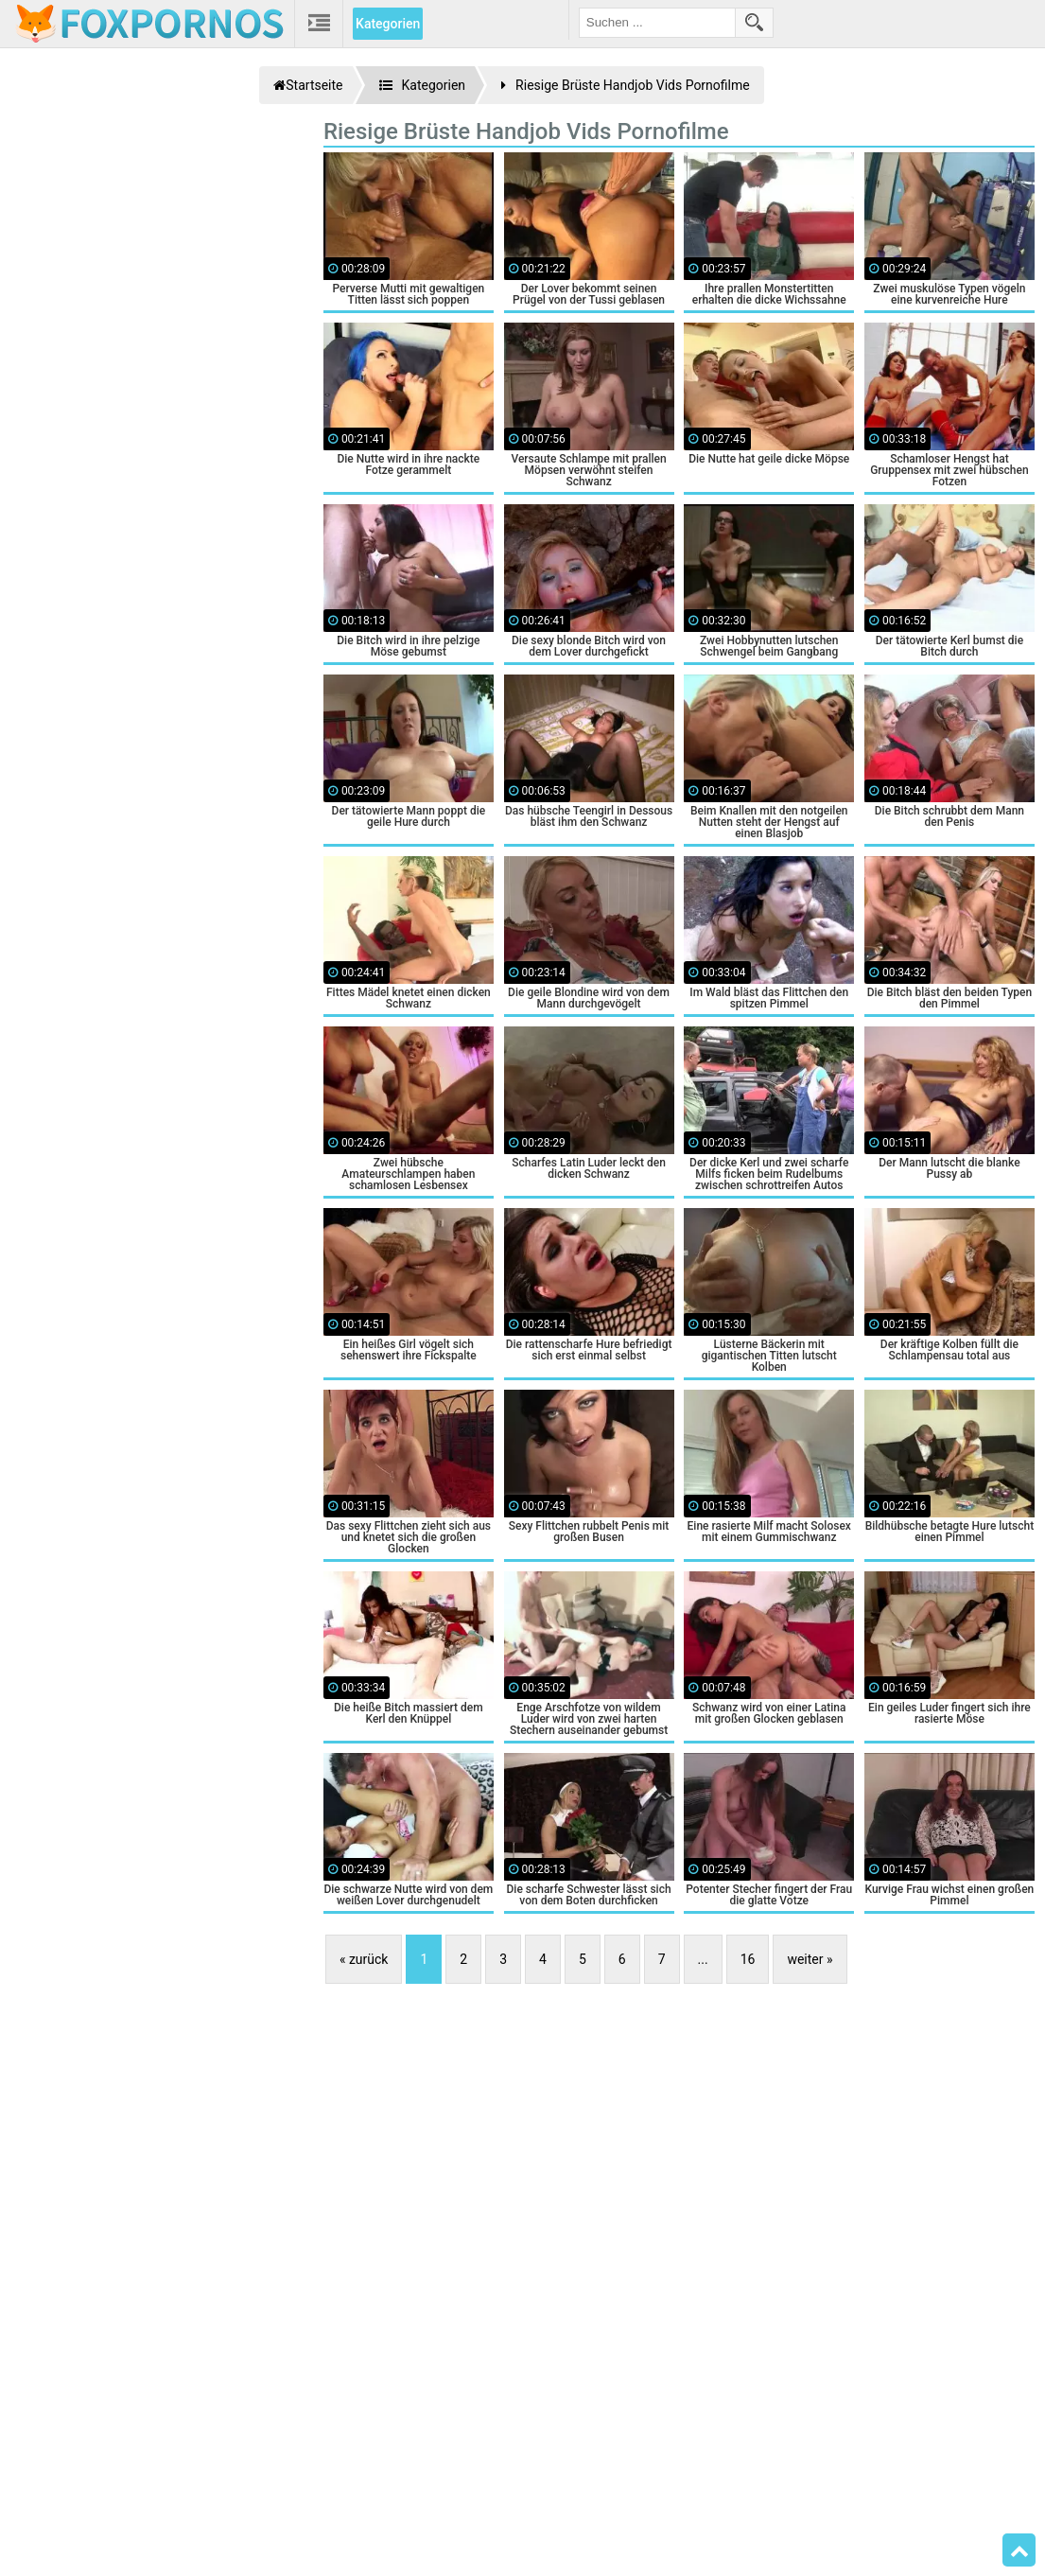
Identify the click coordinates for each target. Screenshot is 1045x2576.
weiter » (809, 1959)
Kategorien (388, 23)
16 (748, 1959)
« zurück (364, 1959)
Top (1019, 2550)
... (703, 1959)
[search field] (657, 23)
